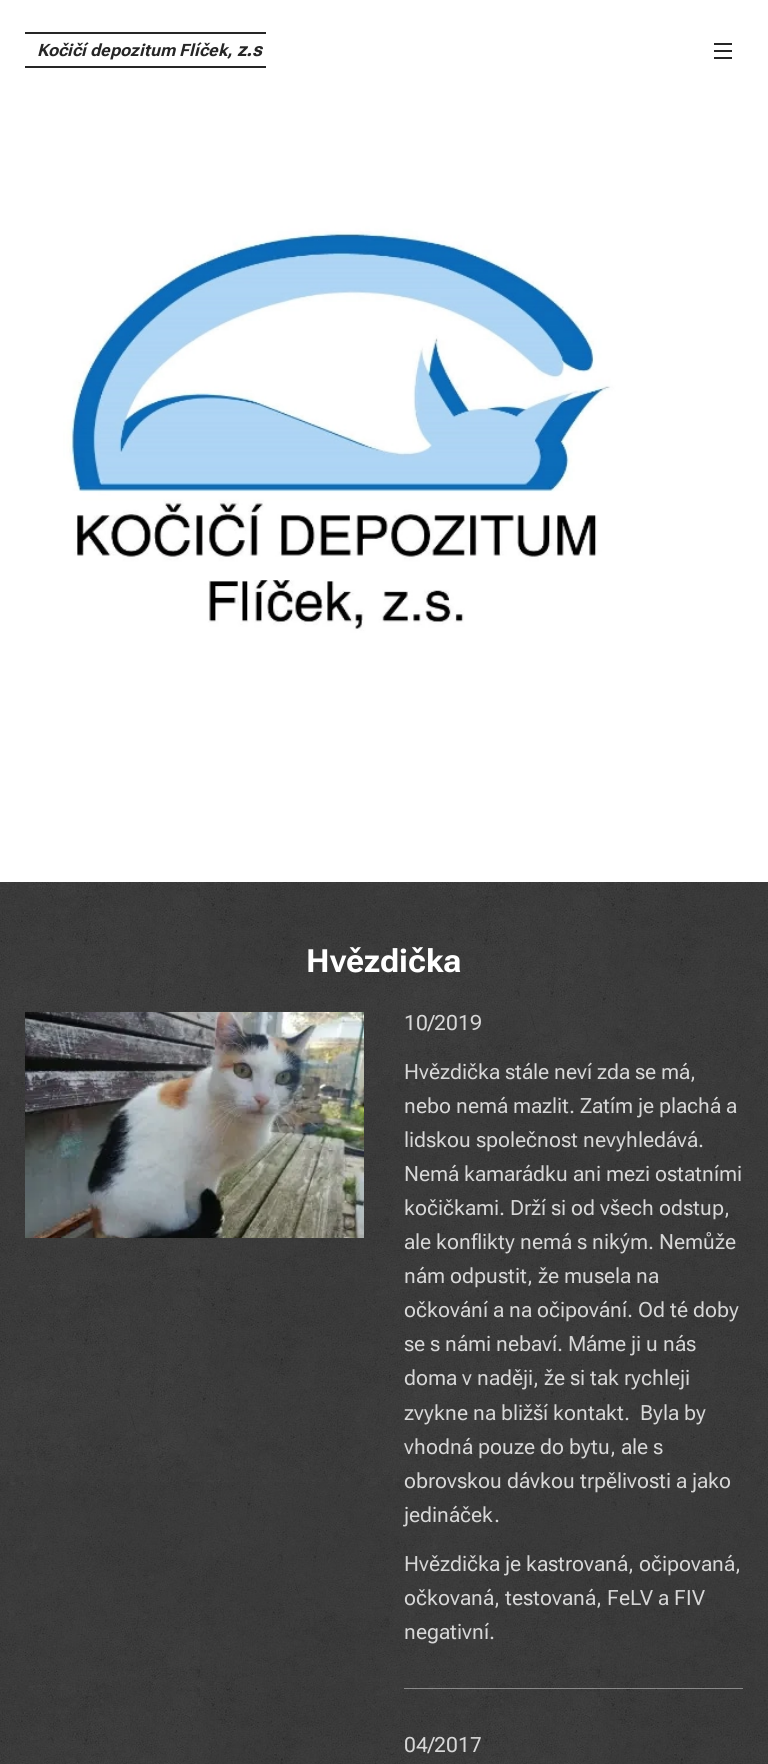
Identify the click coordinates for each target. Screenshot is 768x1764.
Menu (723, 51)
